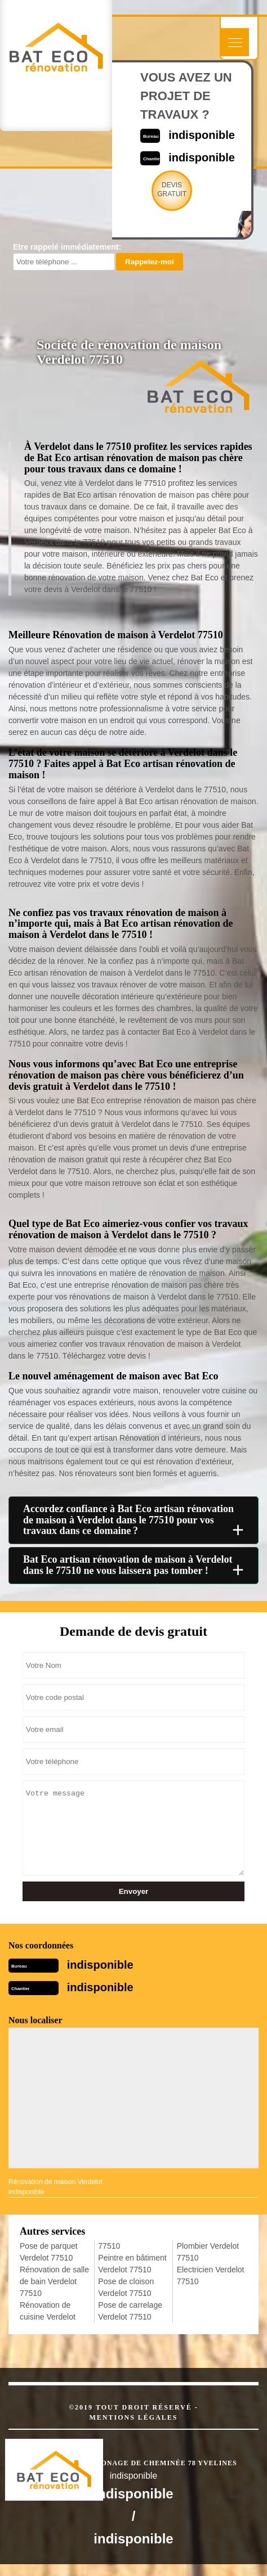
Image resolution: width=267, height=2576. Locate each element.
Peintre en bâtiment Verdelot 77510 (132, 2263)
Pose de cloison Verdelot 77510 (126, 2287)
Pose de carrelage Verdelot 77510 (130, 2310)
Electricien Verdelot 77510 (210, 2275)
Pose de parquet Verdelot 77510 (49, 2251)
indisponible (201, 135)
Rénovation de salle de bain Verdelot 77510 (54, 2281)
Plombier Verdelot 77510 (208, 2251)
